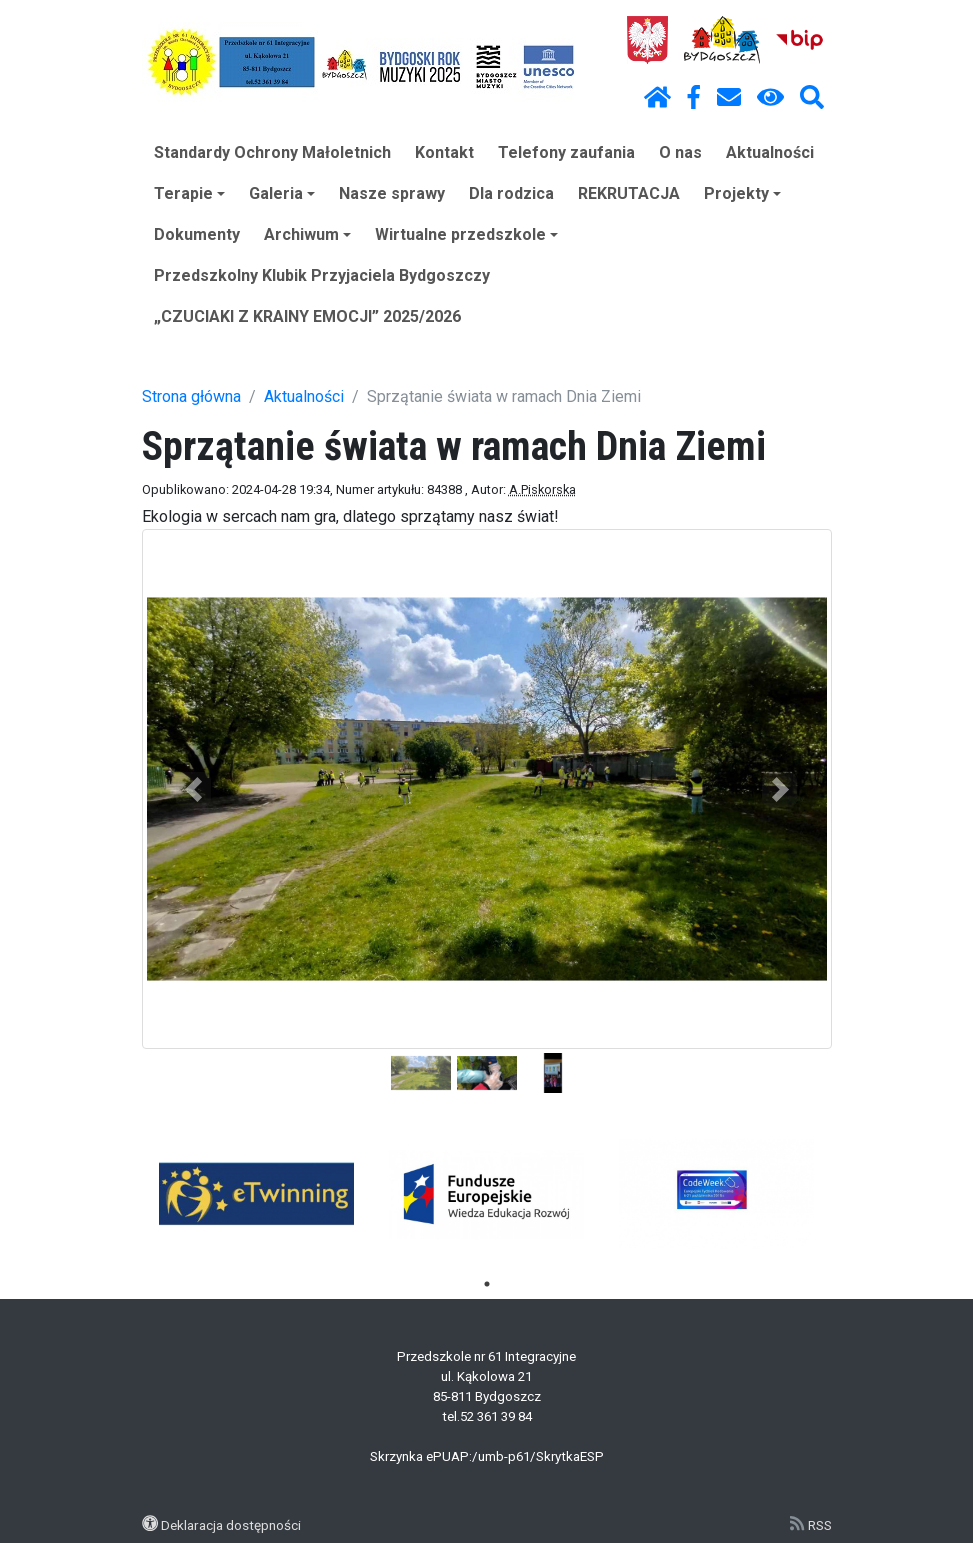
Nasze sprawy (392, 193)
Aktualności (770, 152)
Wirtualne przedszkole (466, 234)
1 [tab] (487, 1284)
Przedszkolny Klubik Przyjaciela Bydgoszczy (322, 275)
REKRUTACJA (629, 193)
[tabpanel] (256, 1194)
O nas (680, 152)
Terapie (189, 193)
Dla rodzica (511, 193)
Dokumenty (197, 234)
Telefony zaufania (566, 152)
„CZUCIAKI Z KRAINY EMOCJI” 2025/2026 (307, 316)
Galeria (282, 193)
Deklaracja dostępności (231, 1525)
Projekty (742, 193)
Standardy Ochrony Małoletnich (272, 152)
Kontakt (444, 152)
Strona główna (191, 396)
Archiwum (307, 234)
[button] (194, 789)
